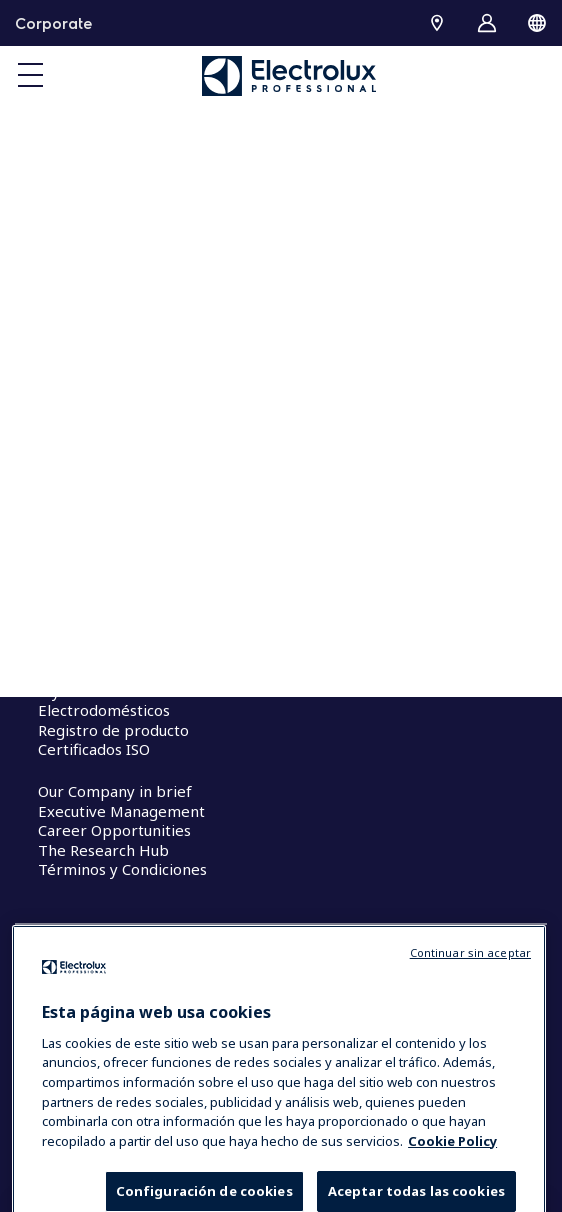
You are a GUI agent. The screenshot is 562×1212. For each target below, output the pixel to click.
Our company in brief (114, 452)
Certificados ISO (94, 749)
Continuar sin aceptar (470, 985)
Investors (71, 472)
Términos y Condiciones (122, 869)
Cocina (61, 610)
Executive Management (121, 811)
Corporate (53, 23)
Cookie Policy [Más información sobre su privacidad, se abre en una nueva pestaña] (452, 1173)
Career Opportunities (114, 830)
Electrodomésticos (104, 710)
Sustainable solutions (112, 491)
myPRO (63, 691)
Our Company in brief (115, 791)
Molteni (65, 671)
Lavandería (77, 629)
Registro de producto (113, 730)
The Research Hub (103, 850)
